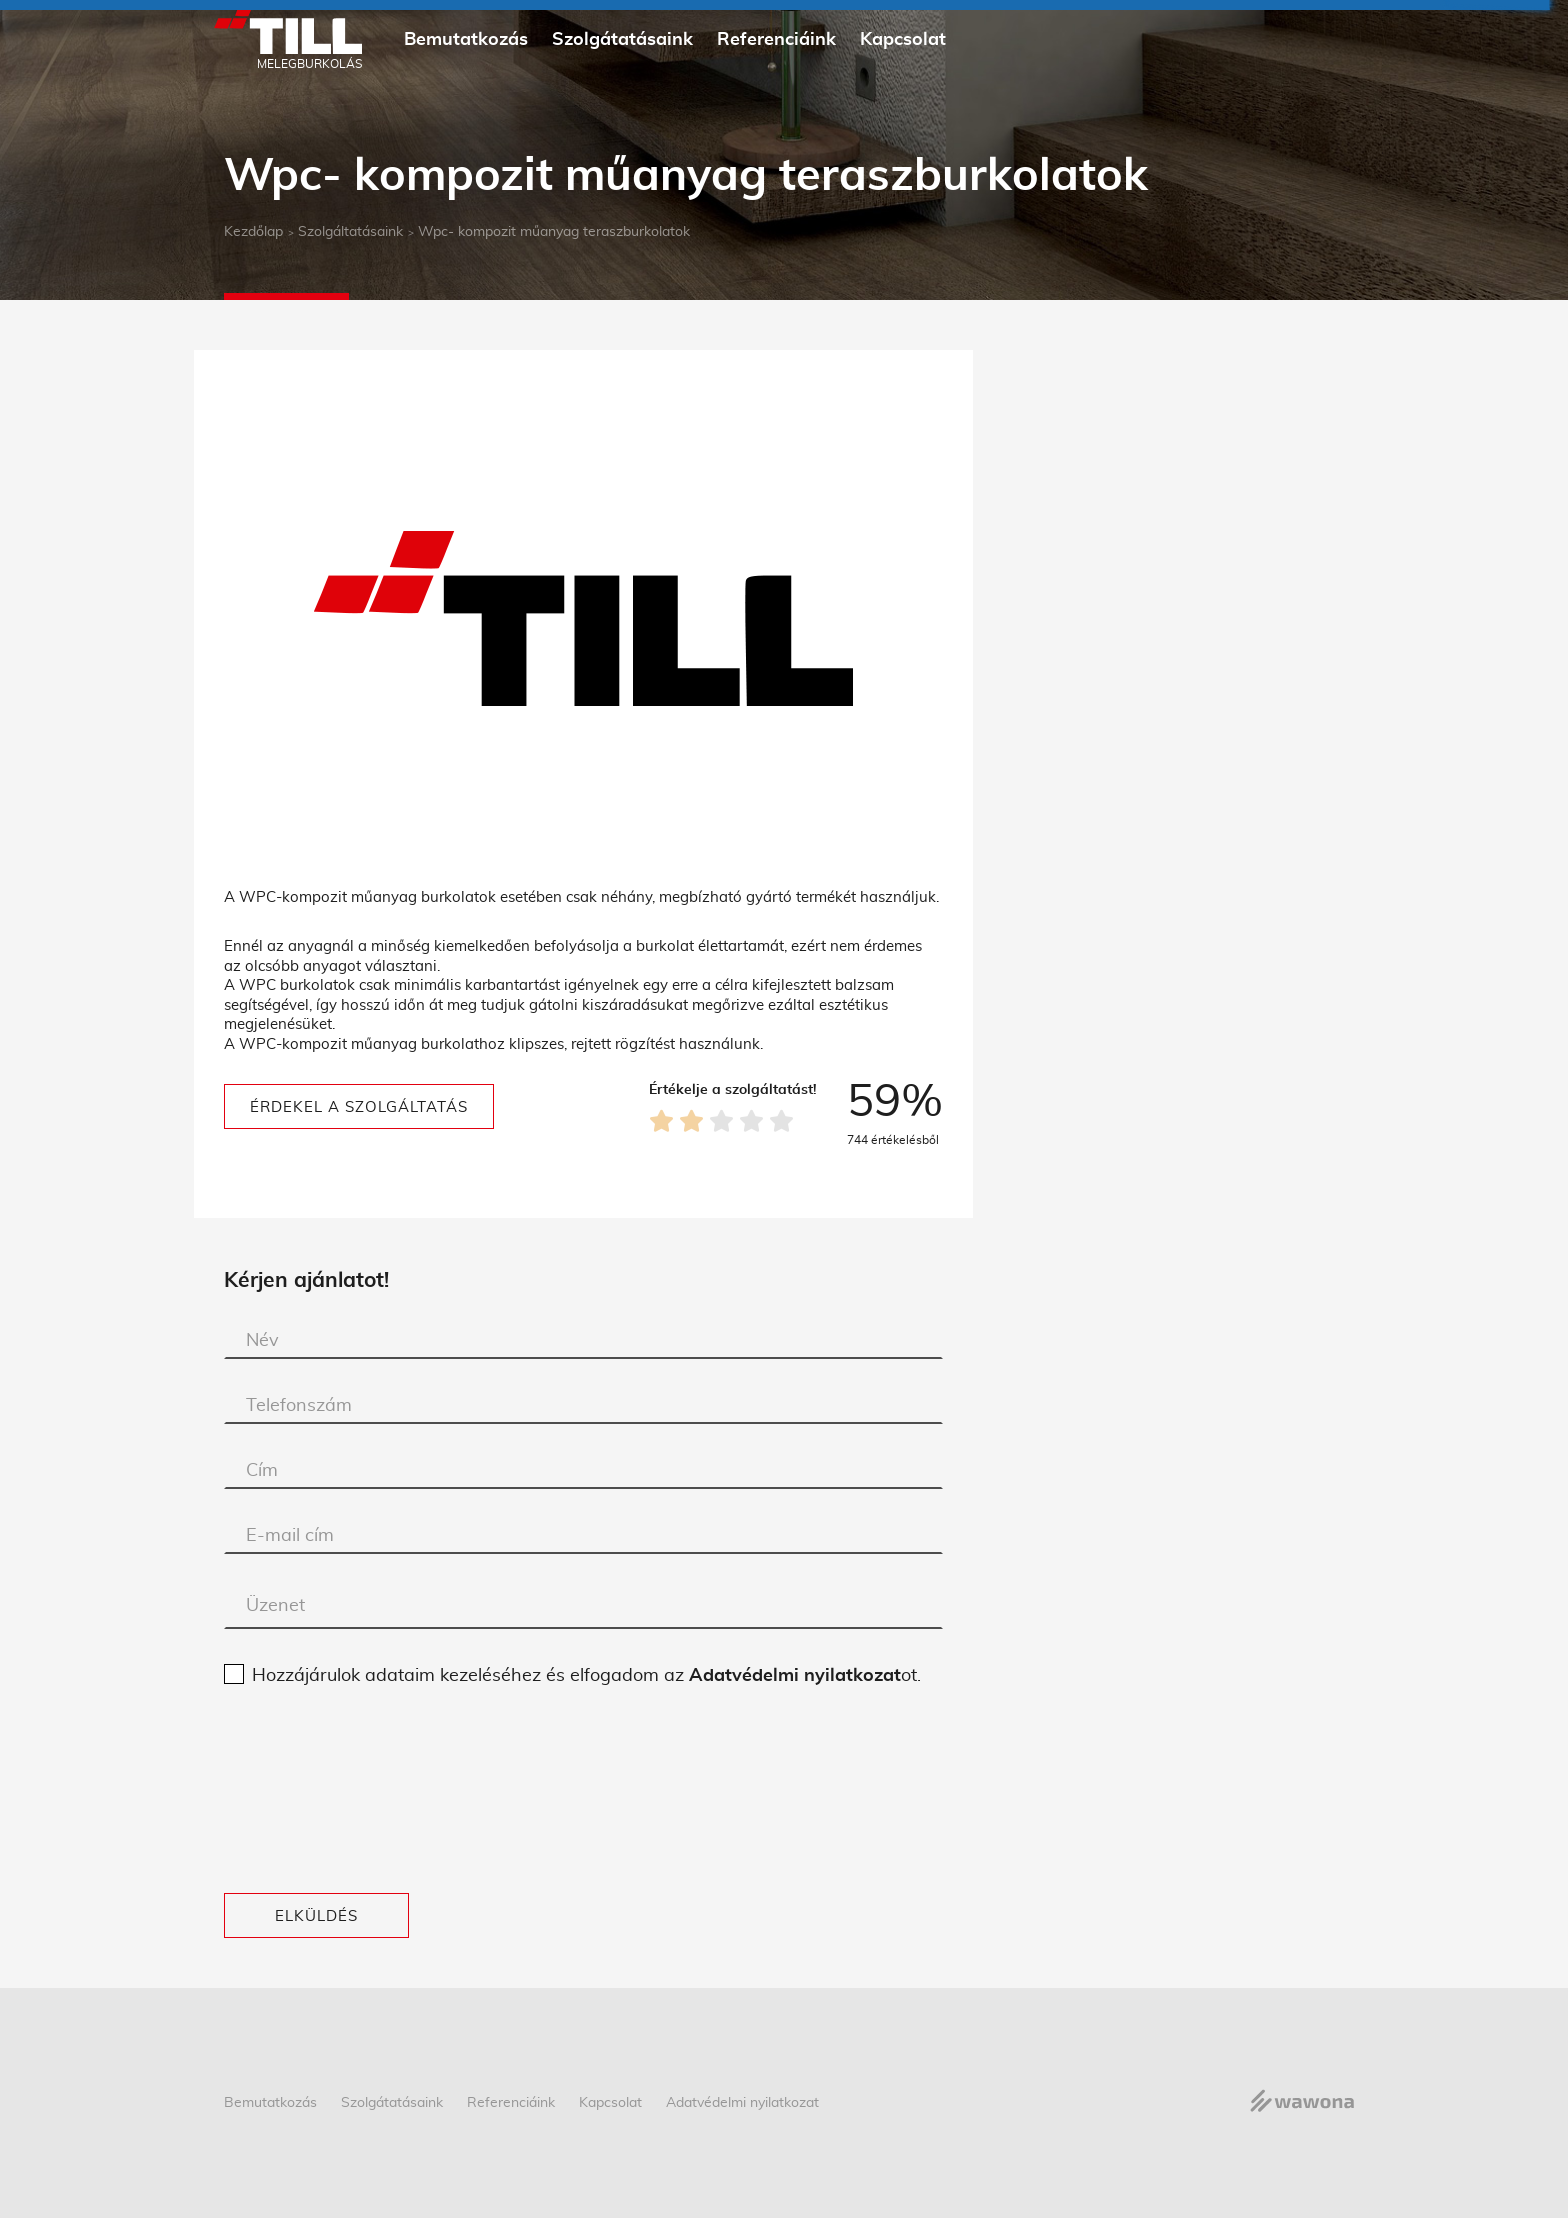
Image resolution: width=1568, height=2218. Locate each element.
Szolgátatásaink (622, 40)
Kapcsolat (903, 40)
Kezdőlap (253, 232)
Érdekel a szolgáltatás (359, 1107)
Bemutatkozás (466, 40)
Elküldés (316, 1916)
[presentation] (306, 1791)
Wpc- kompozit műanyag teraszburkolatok (554, 232)
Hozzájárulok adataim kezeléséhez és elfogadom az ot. (586, 1676)
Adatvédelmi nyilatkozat (795, 1676)
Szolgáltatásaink (350, 232)
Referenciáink (776, 40)
